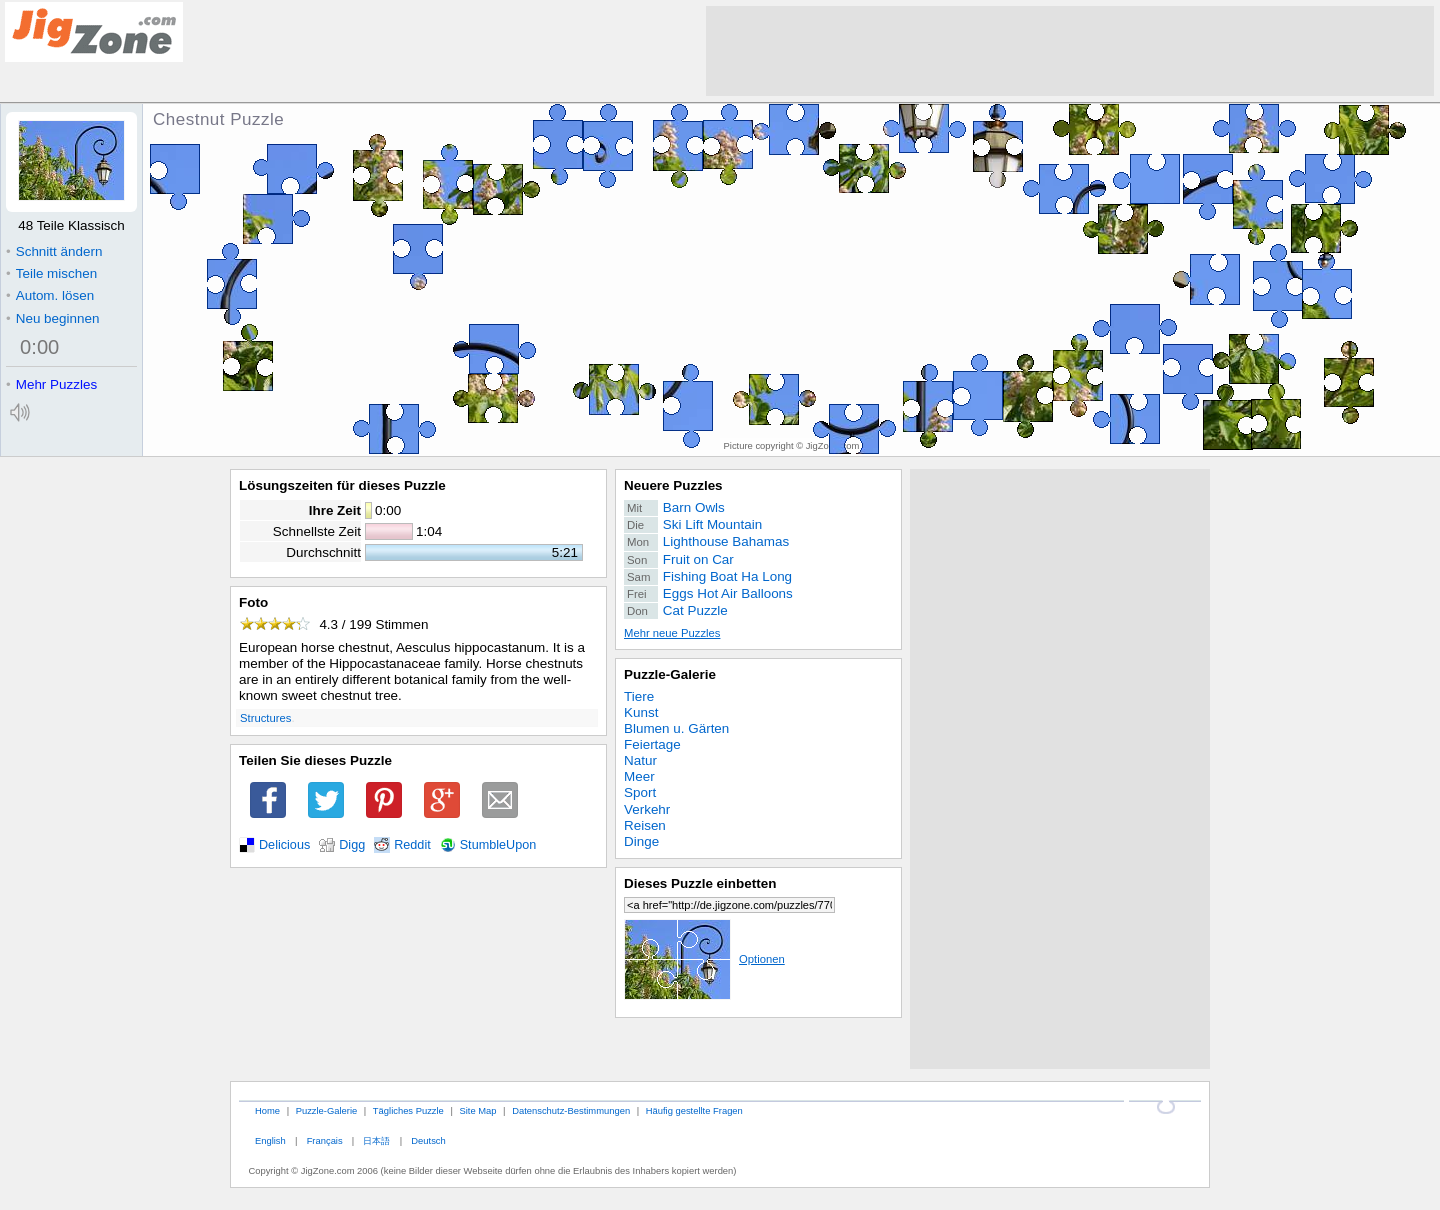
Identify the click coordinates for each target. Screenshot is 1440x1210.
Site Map (477, 1110)
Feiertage (652, 744)
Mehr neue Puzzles (672, 633)
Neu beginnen (52, 318)
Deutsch (428, 1140)
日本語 (376, 1140)
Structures (265, 718)
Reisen (645, 825)
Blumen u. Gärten (676, 728)
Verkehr (647, 809)
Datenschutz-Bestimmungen (571, 1110)
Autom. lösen (50, 295)
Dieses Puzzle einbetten (700, 883)
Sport (640, 792)
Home (267, 1110)
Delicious (284, 845)
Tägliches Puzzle (408, 1110)
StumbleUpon (498, 845)
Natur (640, 760)
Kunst (641, 712)
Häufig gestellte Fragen (694, 1110)
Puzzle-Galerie (670, 674)
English (270, 1140)
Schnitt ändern (54, 251)
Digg (352, 845)
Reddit (412, 845)
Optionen (704, 959)
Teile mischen (51, 273)
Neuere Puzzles (673, 485)
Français (325, 1140)
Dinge (641, 841)
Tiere (639, 696)
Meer (639, 776)
